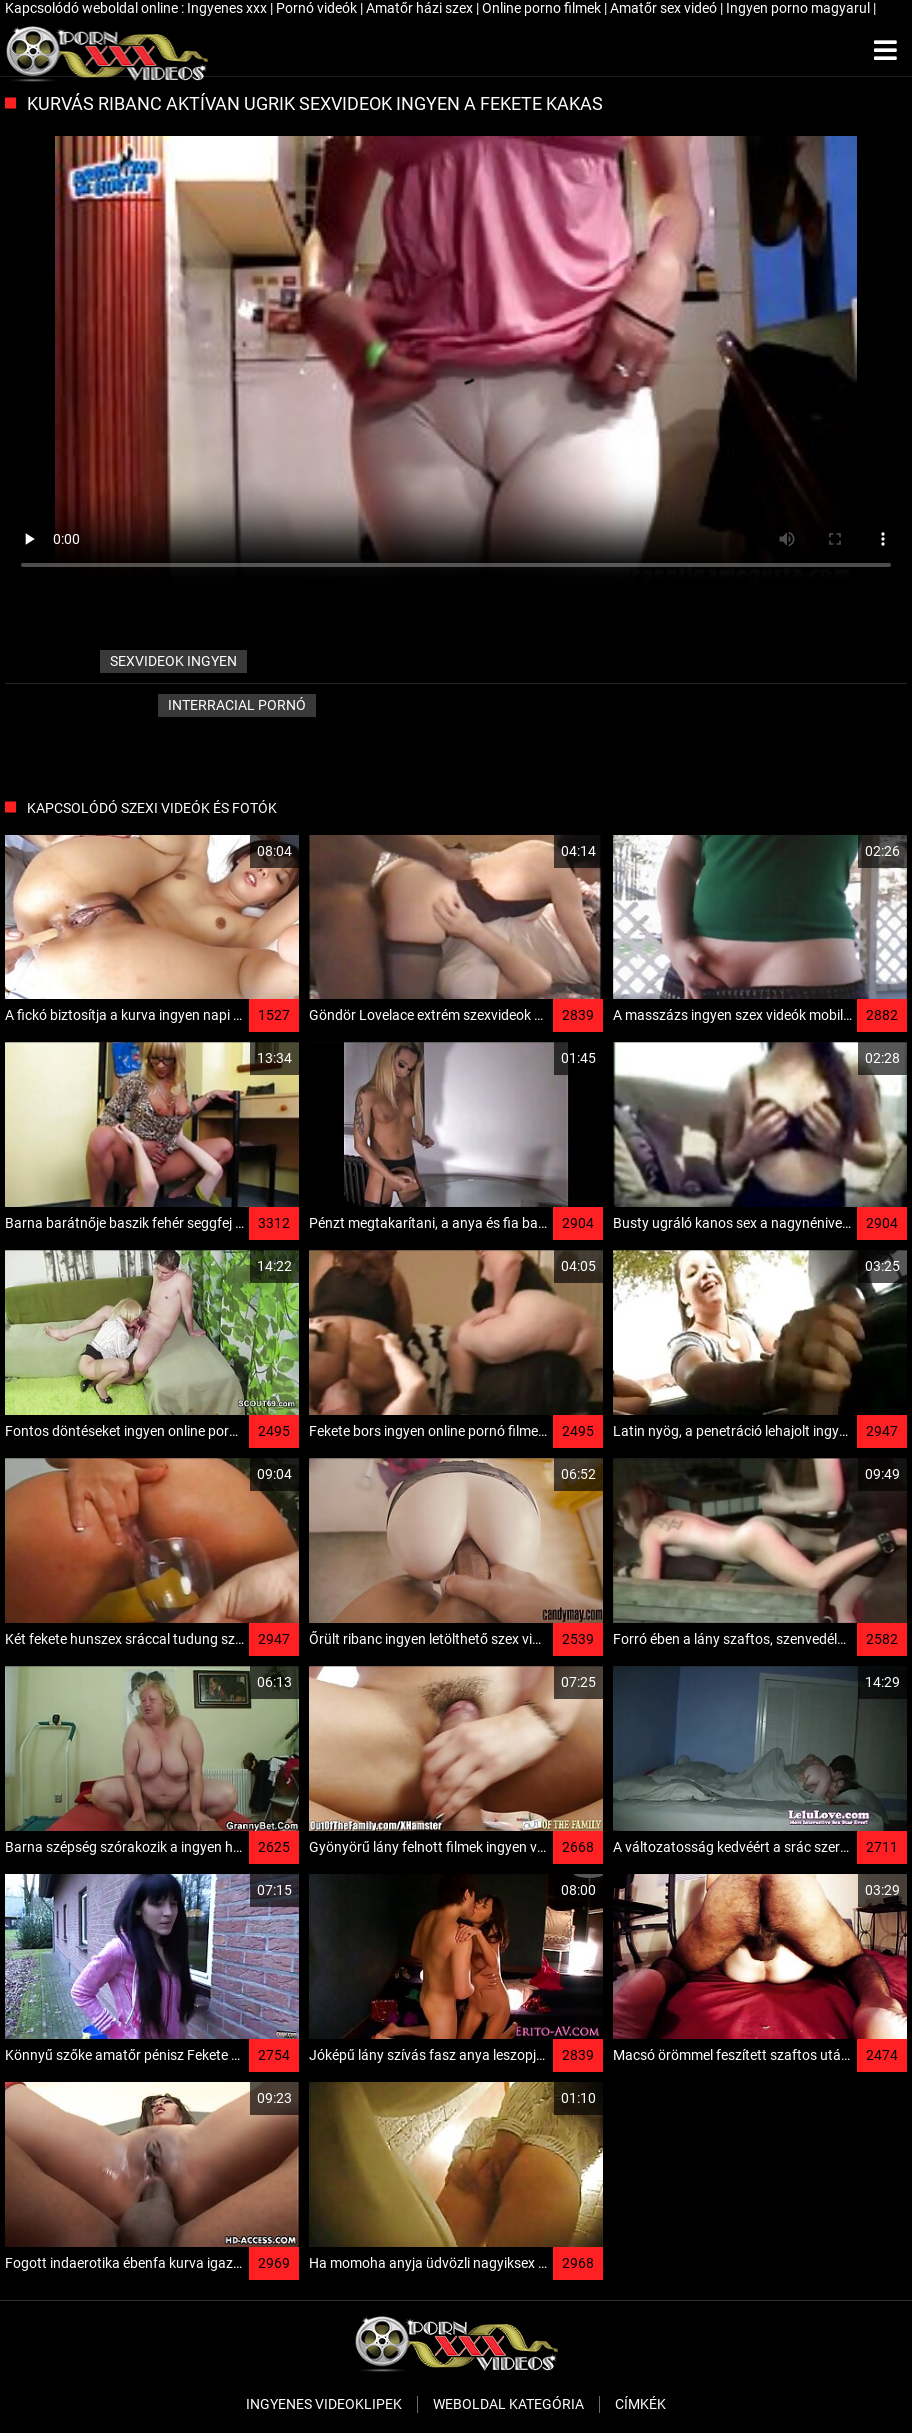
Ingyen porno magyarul (799, 8)
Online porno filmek (543, 8)
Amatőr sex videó (665, 8)
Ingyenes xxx (228, 8)
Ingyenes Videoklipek (324, 2404)
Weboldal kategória (508, 2404)
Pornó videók (318, 8)
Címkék (640, 2404)
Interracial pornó (237, 705)
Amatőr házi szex (421, 8)
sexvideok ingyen (173, 661)
